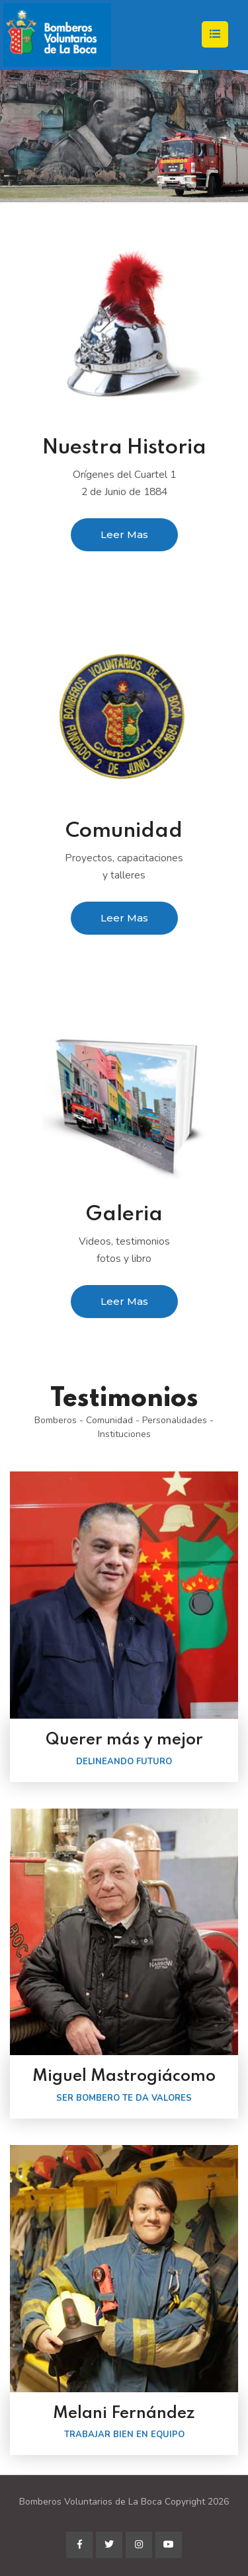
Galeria (124, 1214)
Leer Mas (124, 534)
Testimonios (124, 1399)
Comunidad (124, 831)
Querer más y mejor (124, 1740)
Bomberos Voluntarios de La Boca (90, 2501)
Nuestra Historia (124, 448)
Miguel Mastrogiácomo (124, 2076)
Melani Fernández (124, 2413)
